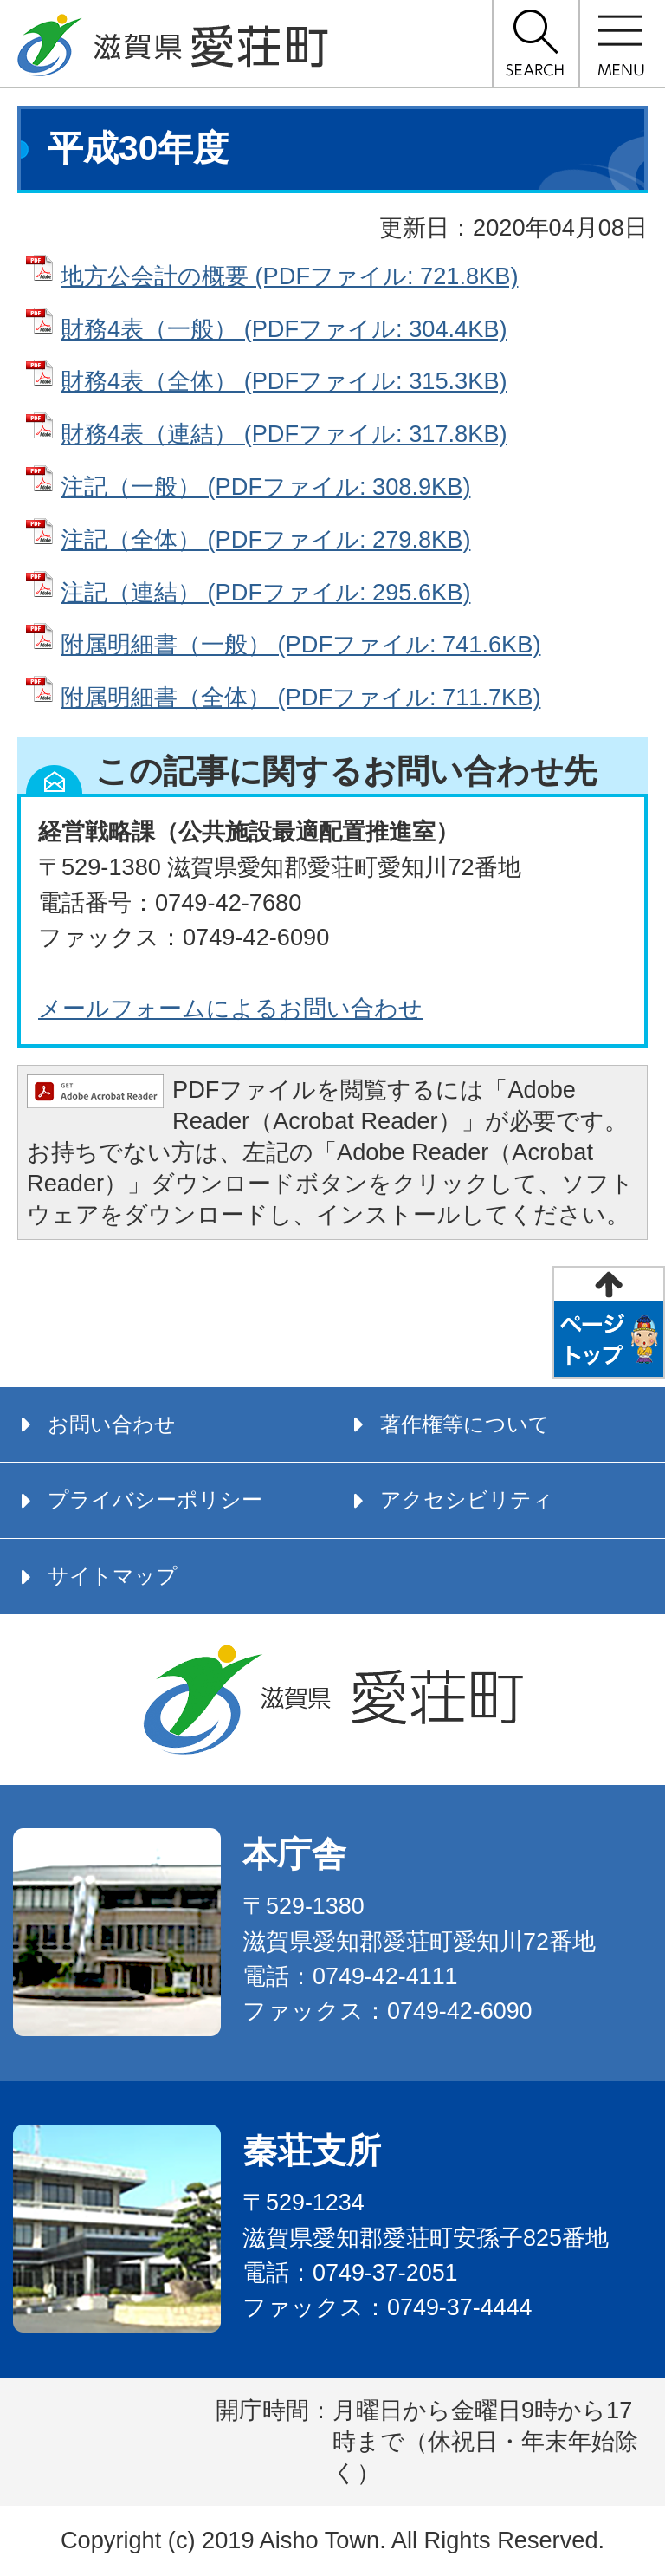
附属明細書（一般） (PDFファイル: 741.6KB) (300, 644)
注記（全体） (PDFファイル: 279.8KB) (265, 539)
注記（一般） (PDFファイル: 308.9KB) (265, 486)
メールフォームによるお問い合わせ (230, 1008)
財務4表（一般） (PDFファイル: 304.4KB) (284, 328)
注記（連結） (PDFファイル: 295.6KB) (265, 592)
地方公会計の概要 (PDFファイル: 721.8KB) (289, 276)
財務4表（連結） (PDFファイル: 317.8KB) (284, 433)
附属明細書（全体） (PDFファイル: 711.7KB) (300, 697)
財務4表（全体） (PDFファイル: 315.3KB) (284, 380)
